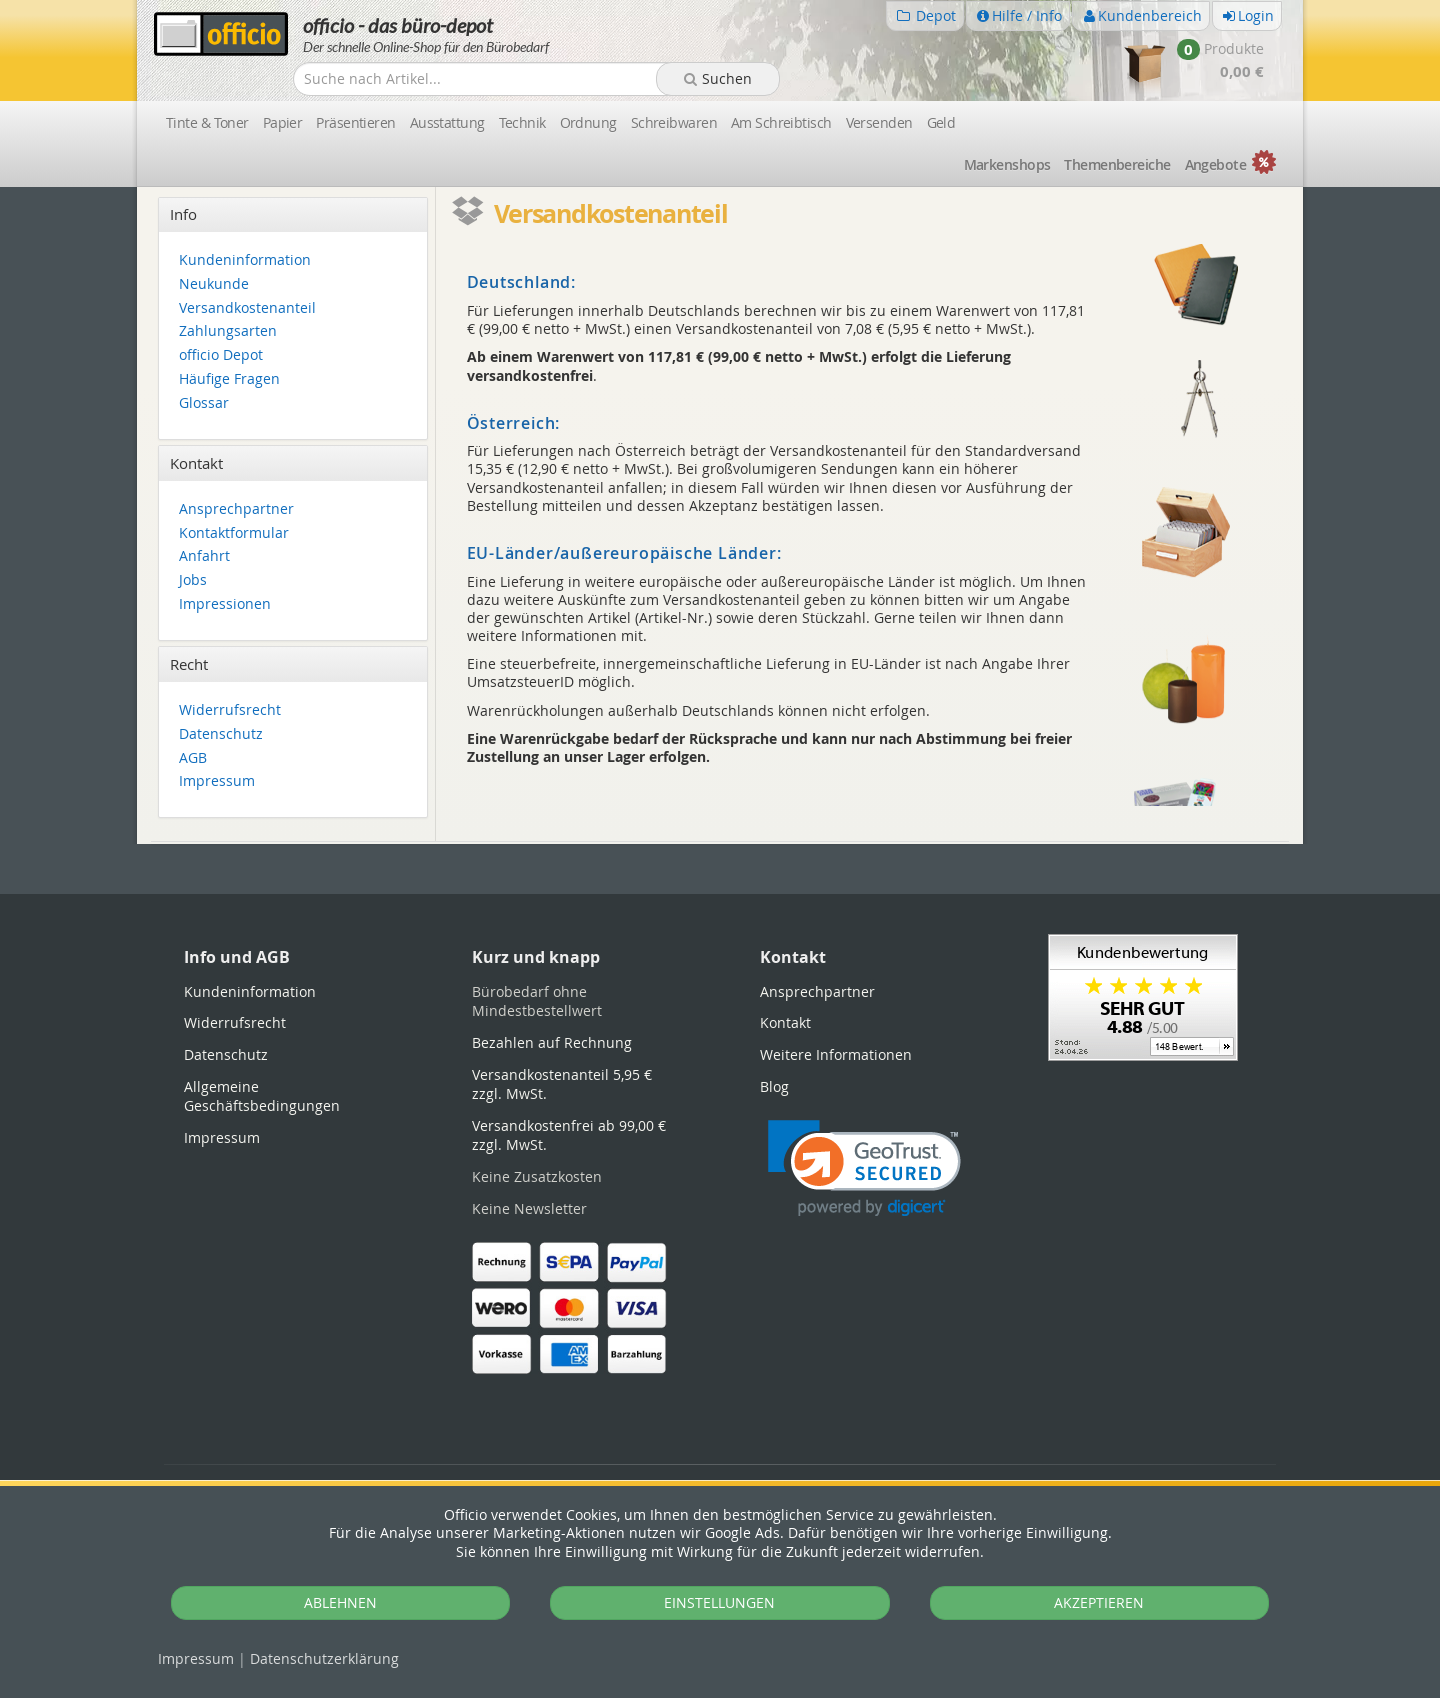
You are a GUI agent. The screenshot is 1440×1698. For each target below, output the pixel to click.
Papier (283, 122)
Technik (522, 122)
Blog (774, 1086)
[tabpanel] (720, 842)
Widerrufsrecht (230, 710)
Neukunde (214, 284)
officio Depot (221, 355)
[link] (864, 1168)
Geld (941, 122)
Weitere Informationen (836, 1054)
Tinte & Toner (207, 122)
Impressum (196, 1658)
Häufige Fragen (229, 379)
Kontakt (785, 1022)
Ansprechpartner (236, 509)
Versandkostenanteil (247, 308)
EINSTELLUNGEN (719, 1602)
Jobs (193, 580)
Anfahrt (204, 556)
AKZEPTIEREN (1099, 1602)
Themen (1117, 164)
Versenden (879, 122)
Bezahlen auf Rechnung (552, 1042)
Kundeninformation (245, 260)
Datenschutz (324, 1658)
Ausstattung (447, 122)
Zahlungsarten (228, 331)
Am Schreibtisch (781, 122)
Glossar (204, 403)
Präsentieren (355, 122)
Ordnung (588, 122)
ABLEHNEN (340, 1602)
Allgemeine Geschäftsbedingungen (262, 1096)
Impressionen (225, 604)
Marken (1007, 164)
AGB (193, 758)
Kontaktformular (234, 533)
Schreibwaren (674, 122)
